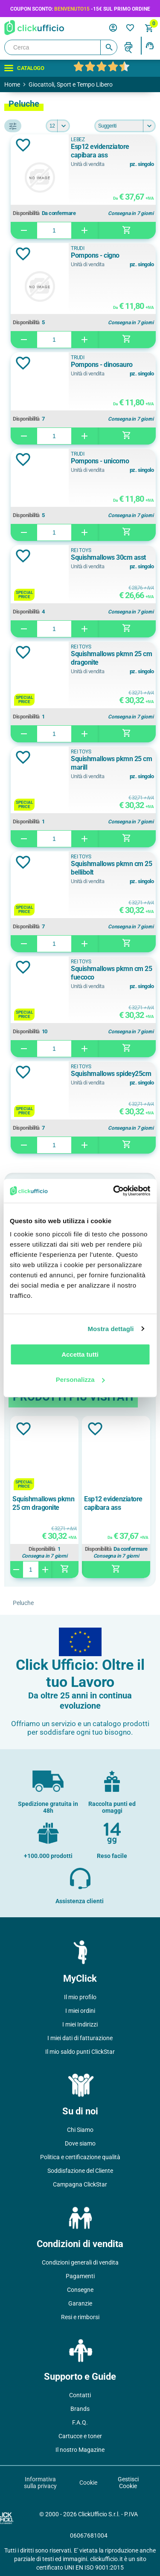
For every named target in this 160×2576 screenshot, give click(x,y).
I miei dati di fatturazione (80, 2038)
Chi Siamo (80, 2129)
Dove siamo (80, 2143)
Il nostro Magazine (80, 2449)
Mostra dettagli (110, 1328)
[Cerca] (60, 47)
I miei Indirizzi (80, 2024)
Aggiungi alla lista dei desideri (23, 145)
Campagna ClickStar (80, 2184)
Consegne (80, 2289)
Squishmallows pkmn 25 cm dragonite (111, 658)
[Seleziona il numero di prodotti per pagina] (58, 125)
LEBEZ (78, 139)
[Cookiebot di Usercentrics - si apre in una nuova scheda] (114, 1190)
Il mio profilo (80, 1997)
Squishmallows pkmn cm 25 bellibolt (111, 868)
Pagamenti (80, 2276)
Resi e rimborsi (80, 2317)
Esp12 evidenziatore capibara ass (100, 150)
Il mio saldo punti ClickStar (80, 2051)
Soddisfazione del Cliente (80, 2170)
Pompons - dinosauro (102, 365)
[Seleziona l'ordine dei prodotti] (125, 125)
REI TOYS (81, 550)
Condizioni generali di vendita (80, 2262)
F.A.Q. (80, 2422)
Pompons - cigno (95, 255)
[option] (44, 1497)
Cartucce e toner (80, 2436)
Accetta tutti (80, 1354)
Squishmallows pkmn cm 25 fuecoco (111, 973)
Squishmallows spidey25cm (111, 1074)
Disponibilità (26, 213)
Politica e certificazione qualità (80, 2157)
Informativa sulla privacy (40, 2482)
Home (12, 84)
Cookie (88, 2482)
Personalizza (80, 1379)
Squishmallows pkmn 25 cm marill (111, 763)
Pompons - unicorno (100, 461)
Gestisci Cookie (128, 2482)
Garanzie (80, 2303)
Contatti (80, 2395)
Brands (80, 2408)
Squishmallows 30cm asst (108, 557)
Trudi (77, 248)
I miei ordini (80, 2010)
